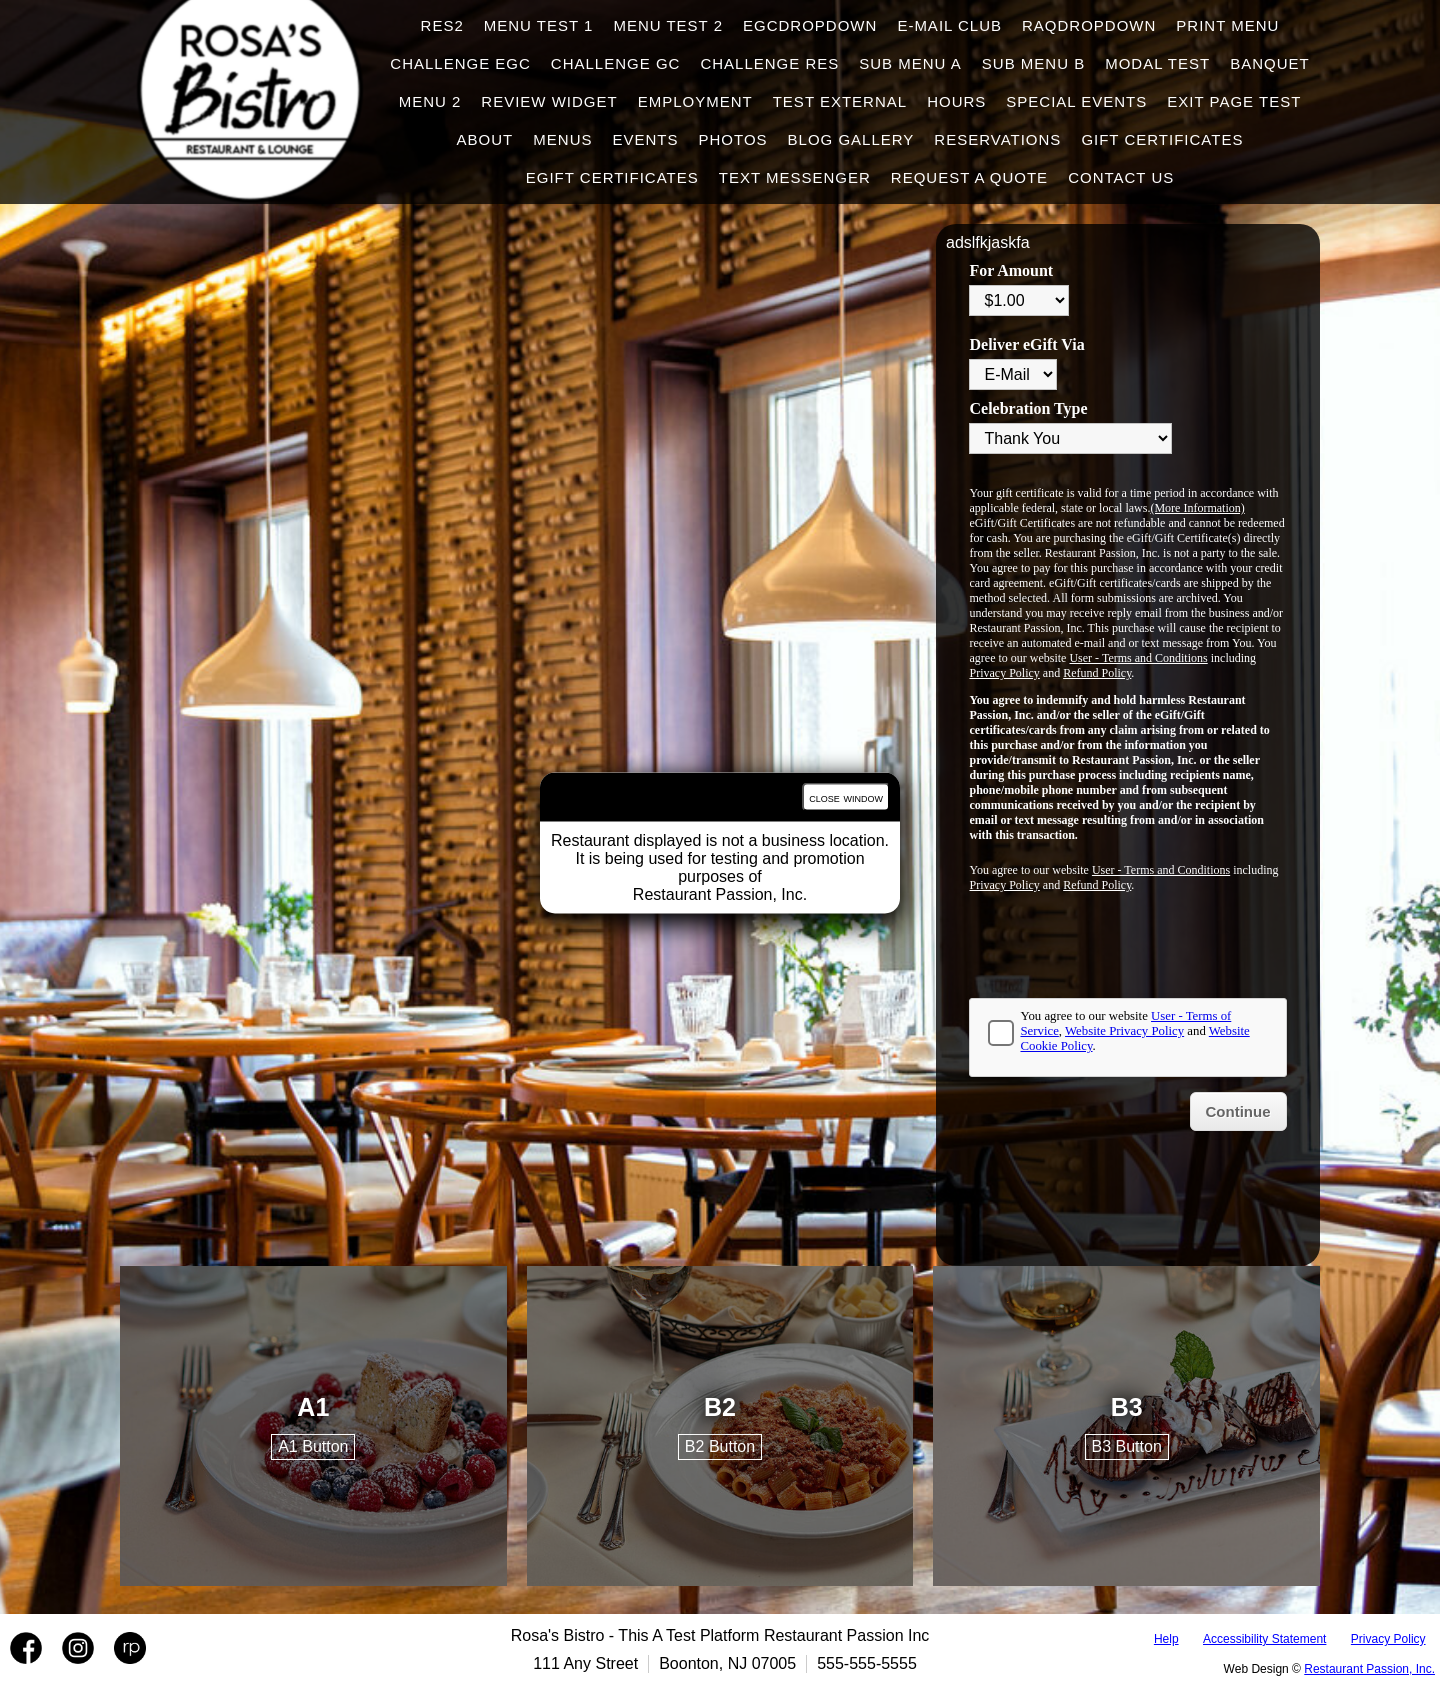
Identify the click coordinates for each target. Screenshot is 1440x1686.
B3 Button (1127, 1446)
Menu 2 (430, 101)
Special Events (1076, 101)
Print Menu (1227, 25)
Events (645, 139)
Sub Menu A (910, 63)
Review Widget (549, 101)
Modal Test (1157, 63)
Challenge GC (616, 63)
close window (846, 797)
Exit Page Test (1234, 101)
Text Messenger (795, 177)
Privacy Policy (1388, 1639)
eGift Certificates (612, 177)
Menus (562, 139)
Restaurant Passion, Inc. (1369, 1669)
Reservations (997, 139)
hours (956, 101)
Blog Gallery (851, 139)
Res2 (442, 25)
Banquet (1270, 63)
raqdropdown (1089, 25)
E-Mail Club (949, 25)
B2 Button (720, 1446)
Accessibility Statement (1264, 1639)
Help (1166, 1639)
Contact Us (1121, 177)
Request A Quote (969, 177)
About (485, 139)
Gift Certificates (1162, 139)
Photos (732, 139)
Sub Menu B (1033, 63)
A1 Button (313, 1446)
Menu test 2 (668, 25)
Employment (695, 101)
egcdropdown (810, 25)
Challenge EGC (460, 63)
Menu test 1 (539, 25)
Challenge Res (769, 63)
